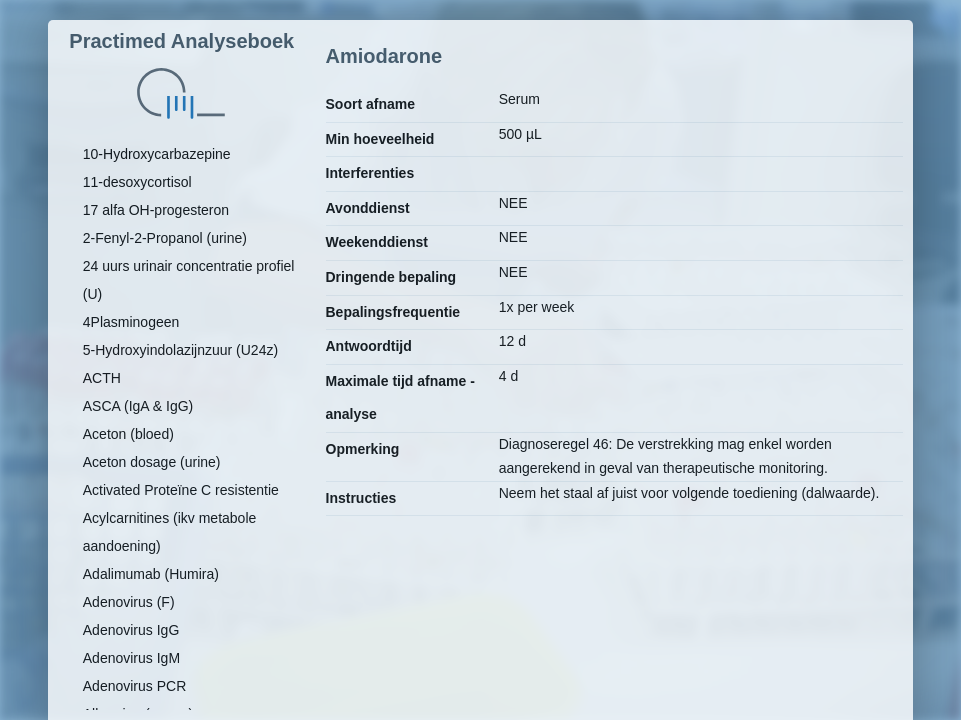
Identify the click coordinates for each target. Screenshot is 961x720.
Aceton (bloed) (128, 434)
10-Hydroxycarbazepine (157, 154)
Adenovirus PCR (135, 686)
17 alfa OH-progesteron (156, 210)
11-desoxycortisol (137, 182)
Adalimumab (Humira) (151, 574)
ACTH (102, 378)
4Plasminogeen (131, 322)
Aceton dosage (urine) (152, 462)
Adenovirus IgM (131, 658)
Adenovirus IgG (131, 630)
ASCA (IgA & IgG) (138, 406)
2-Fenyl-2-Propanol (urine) (165, 238)
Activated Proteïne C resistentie (181, 490)
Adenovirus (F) (129, 602)
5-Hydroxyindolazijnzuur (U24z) (180, 350)
